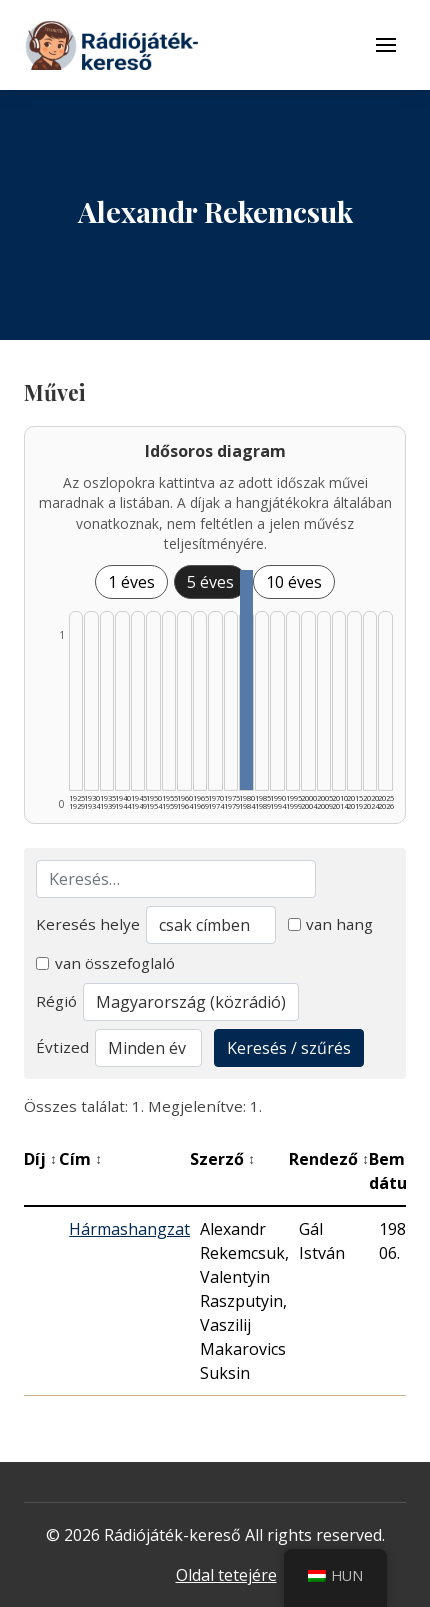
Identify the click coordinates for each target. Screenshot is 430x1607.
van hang (331, 924)
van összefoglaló (105, 963)
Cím (80, 1159)
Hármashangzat (129, 1229)
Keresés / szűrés (289, 1048)
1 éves (131, 582)
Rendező (329, 1159)
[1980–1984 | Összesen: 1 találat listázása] (246, 680)
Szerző (222, 1159)
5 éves (210, 582)
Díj (40, 1159)
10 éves (294, 582)
